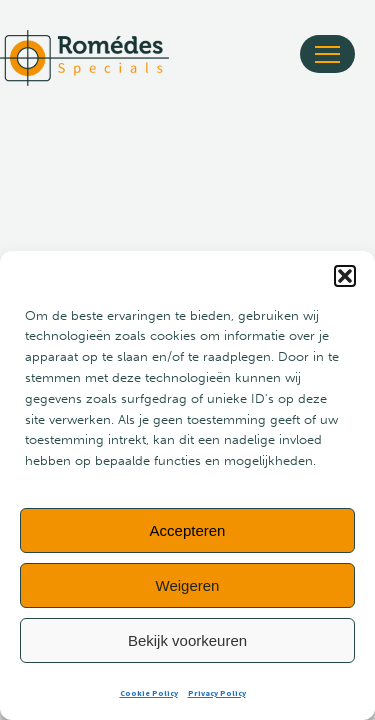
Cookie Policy (149, 693)
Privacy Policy (217, 693)
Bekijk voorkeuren (187, 640)
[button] (345, 276)
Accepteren (188, 530)
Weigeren (188, 585)
